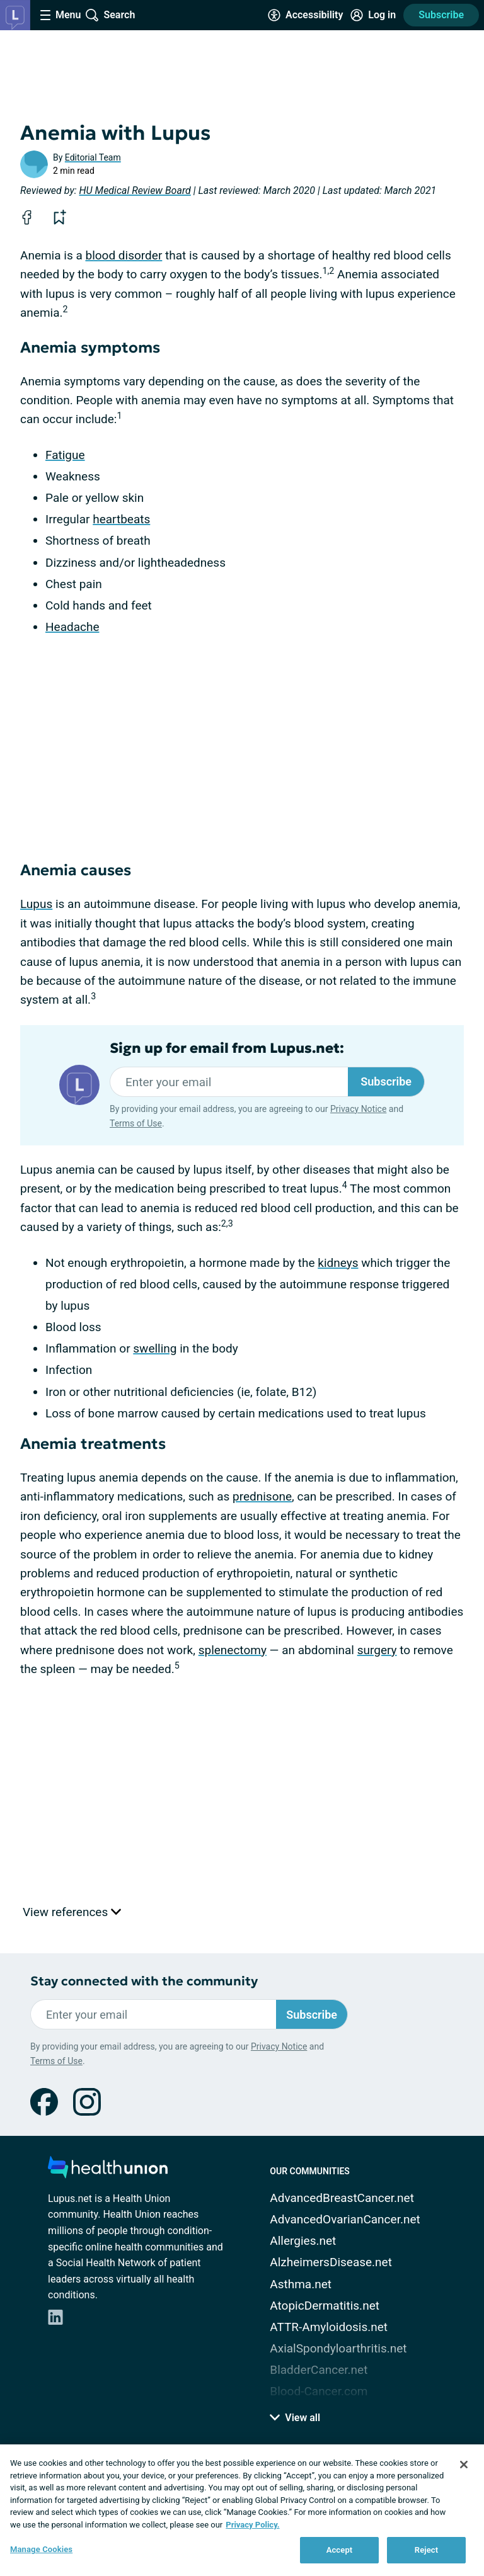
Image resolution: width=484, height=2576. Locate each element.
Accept (339, 2550)
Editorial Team (93, 157)
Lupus (36, 904)
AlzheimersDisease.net (331, 2262)
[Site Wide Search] (110, 15)
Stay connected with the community (144, 1981)
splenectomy (233, 1650)
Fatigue (65, 455)
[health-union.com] (108, 2171)
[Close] (464, 2464)
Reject (427, 2550)
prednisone (262, 1496)
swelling (154, 1348)
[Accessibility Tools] (305, 15)
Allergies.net (303, 2240)
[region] (242, 2510)
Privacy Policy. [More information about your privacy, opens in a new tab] (252, 2524)
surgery (377, 1650)
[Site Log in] (373, 15)
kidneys (338, 1263)
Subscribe (441, 15)
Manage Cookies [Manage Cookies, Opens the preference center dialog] (41, 2549)
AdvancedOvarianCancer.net (345, 2219)
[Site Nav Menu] (60, 15)
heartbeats (121, 519)
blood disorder (123, 255)
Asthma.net (300, 2284)
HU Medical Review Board (135, 190)
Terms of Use (136, 1123)
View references (72, 1912)
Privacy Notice (358, 1109)
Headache (72, 627)
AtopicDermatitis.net (324, 2305)
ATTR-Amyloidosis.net (329, 2327)
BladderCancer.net (318, 2370)
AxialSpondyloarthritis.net (338, 2348)
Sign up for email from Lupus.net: (227, 1048)
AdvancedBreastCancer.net (342, 2198)
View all (295, 2418)
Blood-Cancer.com (318, 2391)
